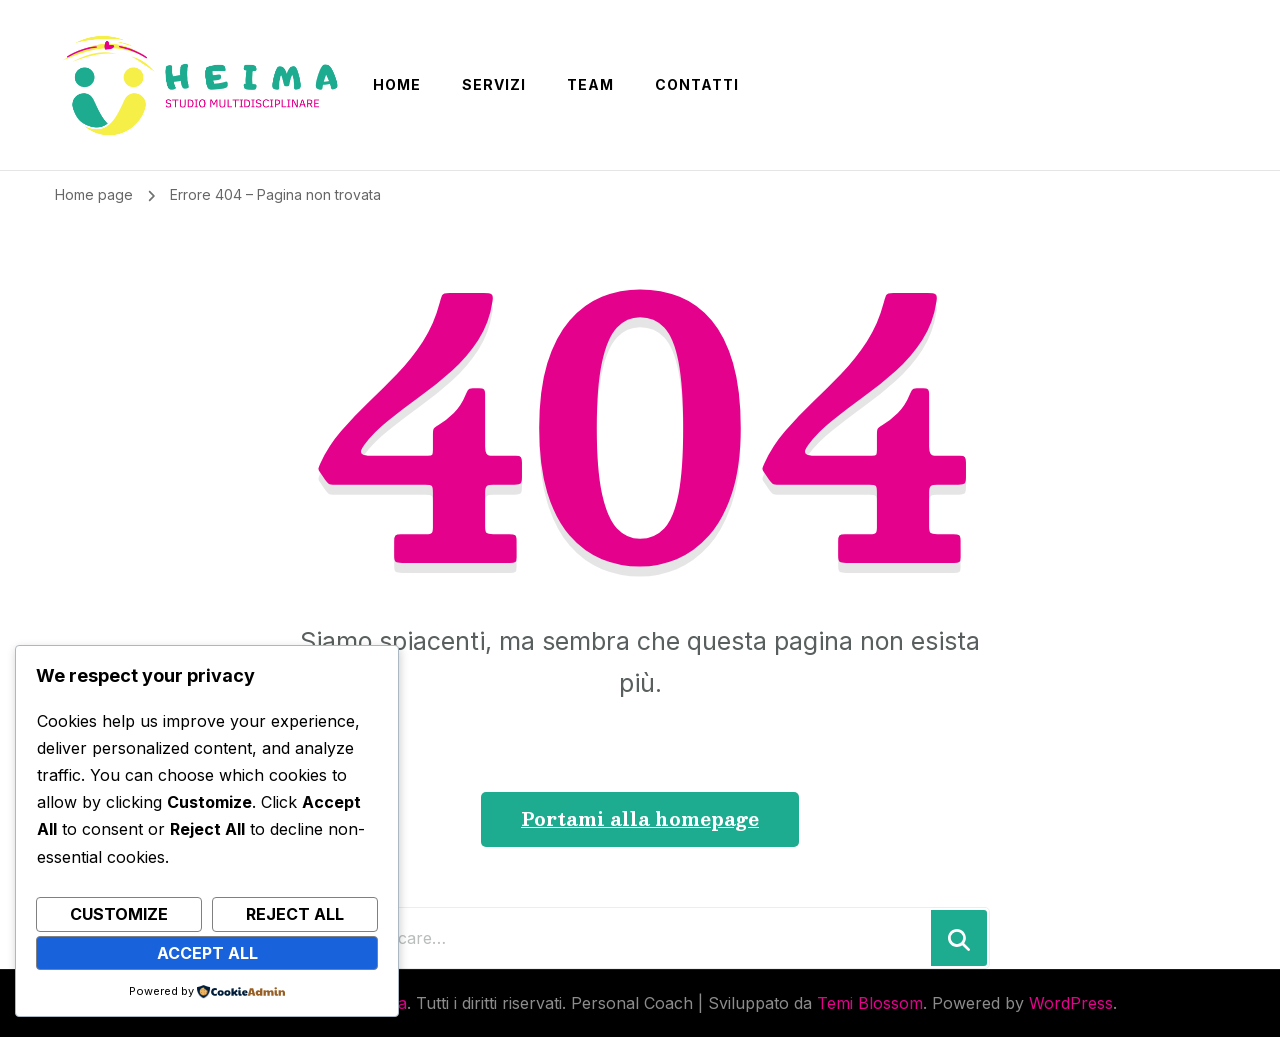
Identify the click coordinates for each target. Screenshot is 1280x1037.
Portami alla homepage (640, 818)
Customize (119, 914)
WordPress (1071, 1003)
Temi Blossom (870, 1003)
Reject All (295, 914)
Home (397, 84)
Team (590, 84)
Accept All (207, 953)
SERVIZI (494, 84)
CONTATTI (697, 84)
